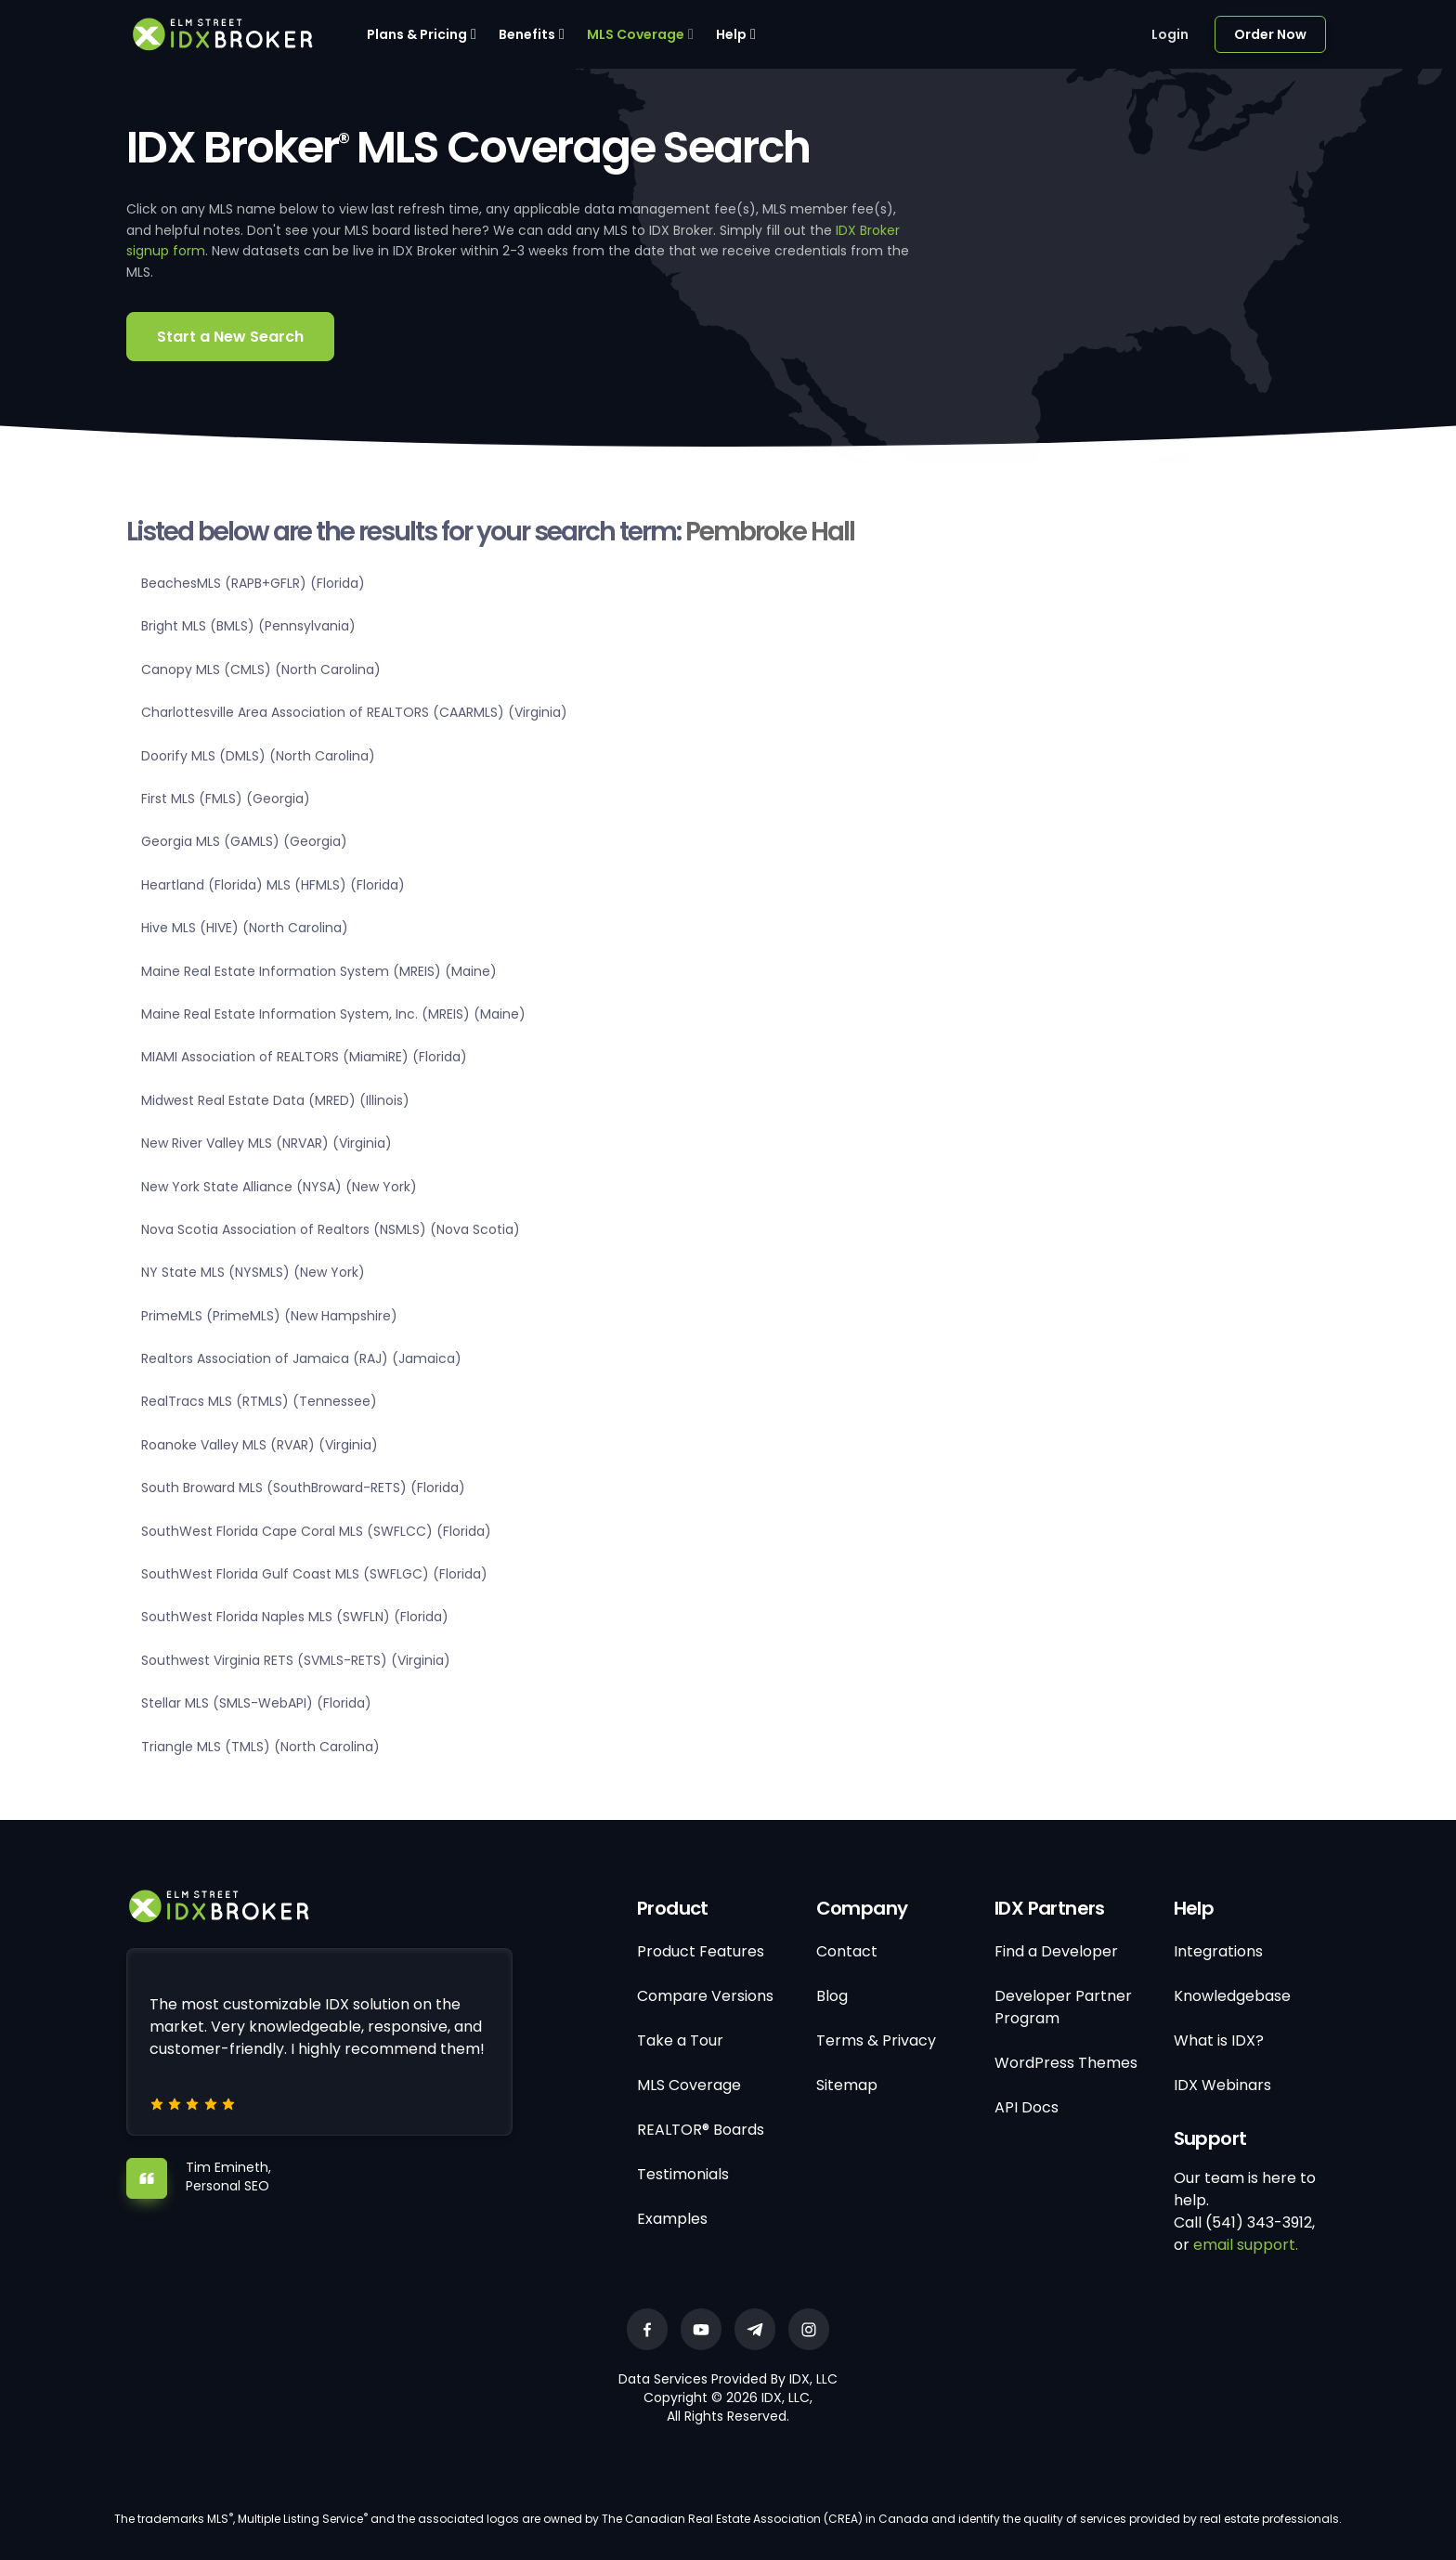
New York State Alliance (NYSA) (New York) (279, 1186)
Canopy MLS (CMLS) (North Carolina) (261, 669)
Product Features (700, 1951)
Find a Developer (1056, 1951)
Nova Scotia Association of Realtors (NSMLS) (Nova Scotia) (330, 1229)
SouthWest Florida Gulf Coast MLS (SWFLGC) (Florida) (314, 1574)
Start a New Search (230, 336)
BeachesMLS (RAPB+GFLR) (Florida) (253, 583)
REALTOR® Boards (700, 2129)
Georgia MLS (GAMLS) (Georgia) (244, 841)
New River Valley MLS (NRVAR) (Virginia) (266, 1143)
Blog (832, 1996)
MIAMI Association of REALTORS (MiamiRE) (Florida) (304, 1056)
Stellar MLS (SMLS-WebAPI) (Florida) (256, 1703)
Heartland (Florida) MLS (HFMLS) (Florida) (273, 885)
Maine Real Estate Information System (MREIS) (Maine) (319, 971)
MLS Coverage (635, 34)
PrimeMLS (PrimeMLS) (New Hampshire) (269, 1315)
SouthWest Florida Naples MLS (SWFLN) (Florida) (294, 1616)
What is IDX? (1219, 2040)
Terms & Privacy (876, 2040)
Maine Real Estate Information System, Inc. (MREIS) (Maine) (333, 1014)
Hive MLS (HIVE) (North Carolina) (244, 927)
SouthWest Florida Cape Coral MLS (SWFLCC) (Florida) (316, 1531)
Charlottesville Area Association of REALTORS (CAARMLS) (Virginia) (354, 712)
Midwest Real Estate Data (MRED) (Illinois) (275, 1100)
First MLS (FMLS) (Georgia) (225, 798)
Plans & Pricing (417, 34)
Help (731, 34)
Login (1170, 34)
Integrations (1218, 1951)
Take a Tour (680, 2040)
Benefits (527, 34)
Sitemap (847, 2085)
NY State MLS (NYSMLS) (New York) (253, 1272)
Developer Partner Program (1063, 2007)
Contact (847, 1951)
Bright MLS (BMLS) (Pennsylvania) (248, 626)
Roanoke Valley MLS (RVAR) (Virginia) (259, 1445)
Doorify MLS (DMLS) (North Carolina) (258, 756)
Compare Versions (705, 1996)
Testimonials (683, 2174)
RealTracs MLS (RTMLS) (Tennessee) (259, 1401)
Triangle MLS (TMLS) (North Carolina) (260, 1746)
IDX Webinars (1222, 2085)
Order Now (1270, 34)
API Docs (1026, 2107)
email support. (1245, 2244)
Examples (672, 2218)
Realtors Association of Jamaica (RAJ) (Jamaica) (301, 1358)
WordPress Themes (1066, 2062)
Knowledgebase (1232, 1996)
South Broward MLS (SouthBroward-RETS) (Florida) (303, 1487)
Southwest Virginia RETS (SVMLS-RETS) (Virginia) (295, 1660)
